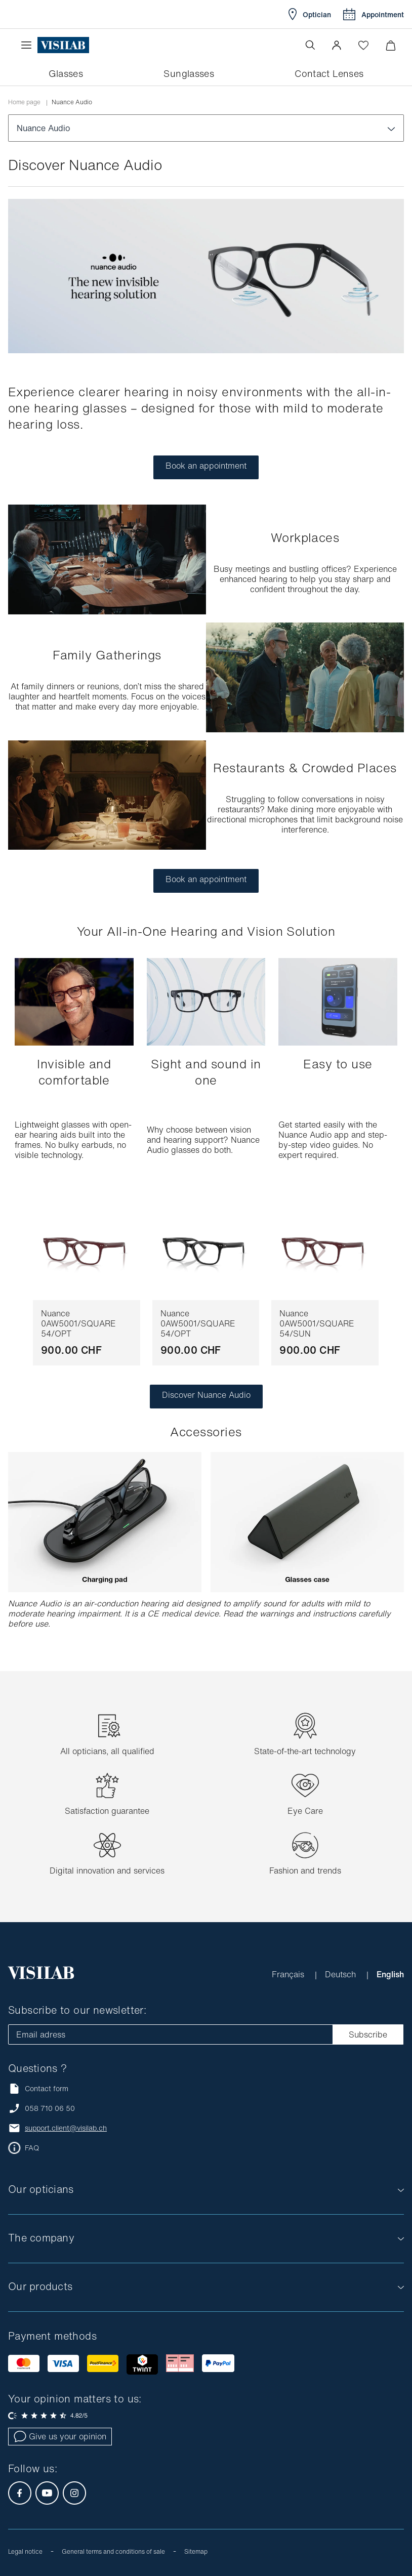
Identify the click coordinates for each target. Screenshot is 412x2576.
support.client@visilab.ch (66, 2128)
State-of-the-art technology (305, 1751)
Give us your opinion (60, 2436)
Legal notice (25, 2551)
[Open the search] (310, 45)
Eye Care (305, 1811)
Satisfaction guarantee (107, 1811)
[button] (337, 45)
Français (289, 1974)
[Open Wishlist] (363, 45)
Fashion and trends (305, 1870)
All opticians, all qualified (107, 1751)
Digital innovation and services (107, 1870)
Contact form (38, 2088)
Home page (24, 102)
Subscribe (368, 2034)
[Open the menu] (28, 45)
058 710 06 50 (50, 2108)
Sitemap (196, 2551)
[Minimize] (390, 45)
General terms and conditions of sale (113, 2551)
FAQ (32, 2147)
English (390, 1974)
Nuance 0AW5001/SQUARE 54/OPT (78, 1323)
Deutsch (341, 1974)
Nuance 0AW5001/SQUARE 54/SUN (316, 1323)
